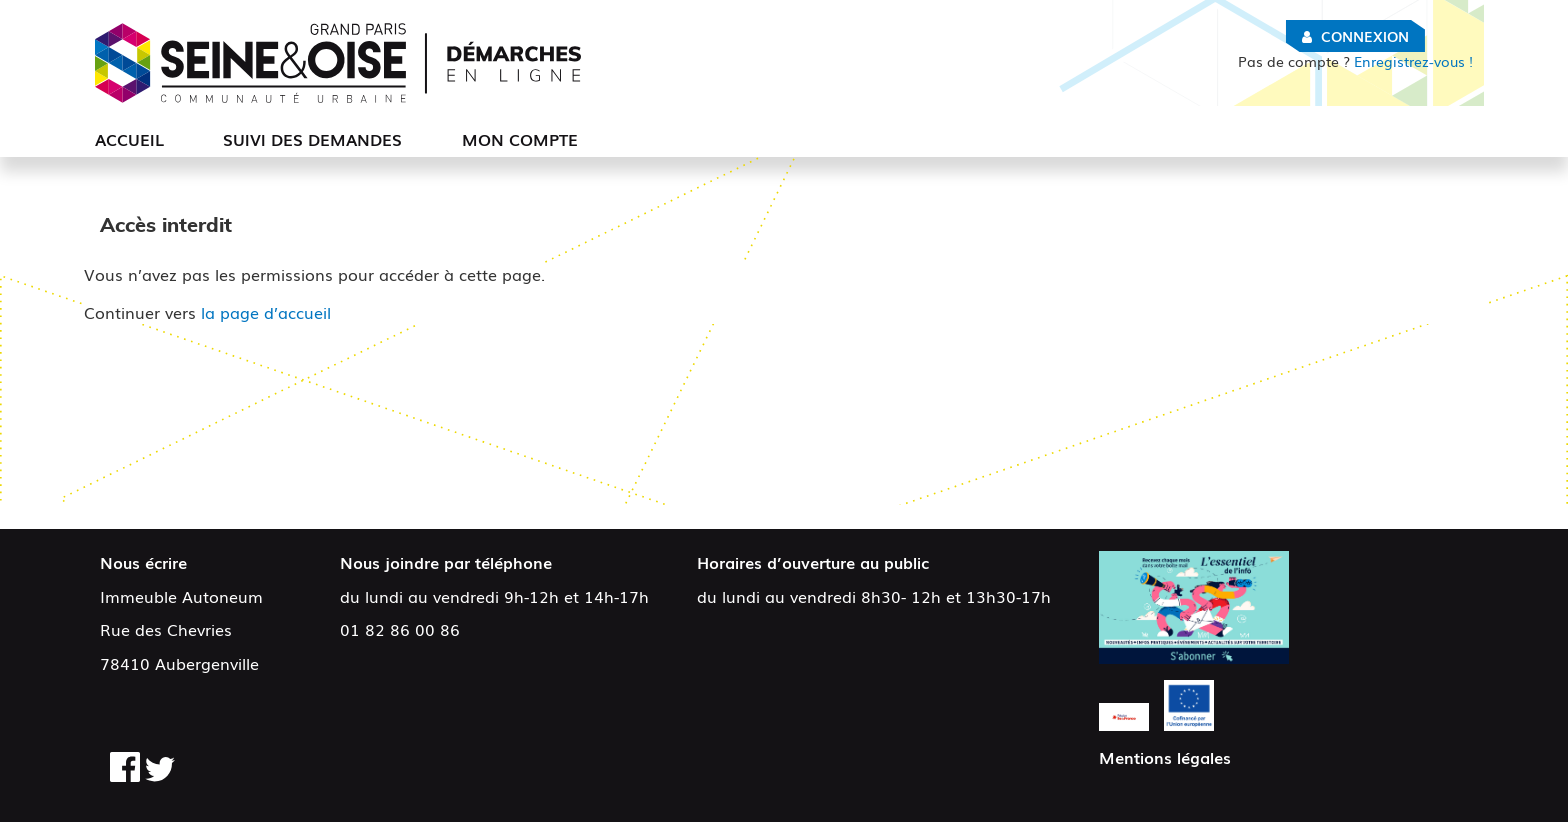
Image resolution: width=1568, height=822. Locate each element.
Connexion (1365, 36)
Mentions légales (1165, 757)
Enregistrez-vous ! (1355, 61)
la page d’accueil (266, 312)
